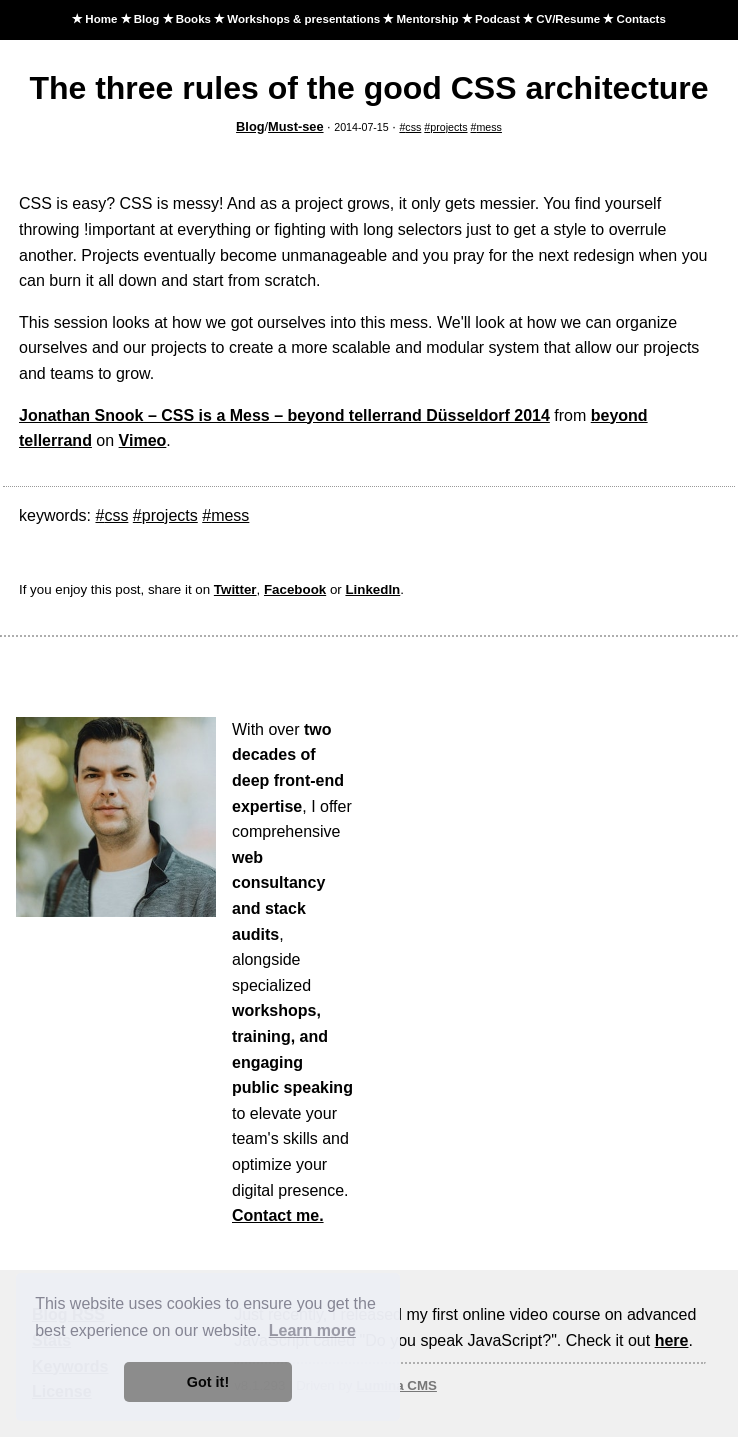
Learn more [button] (312, 1330)
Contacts (641, 19)
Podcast (497, 19)
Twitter (235, 589)
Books (193, 19)
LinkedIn (372, 589)
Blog (147, 19)
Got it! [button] (208, 1382)
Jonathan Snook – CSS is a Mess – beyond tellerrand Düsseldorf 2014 (284, 415)
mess (488, 127)
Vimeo (143, 440)
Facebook (295, 589)
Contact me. (278, 1215)
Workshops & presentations (303, 19)
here (672, 1340)
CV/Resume (568, 19)
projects (448, 127)
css (413, 127)
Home (101, 19)
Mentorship (427, 19)
